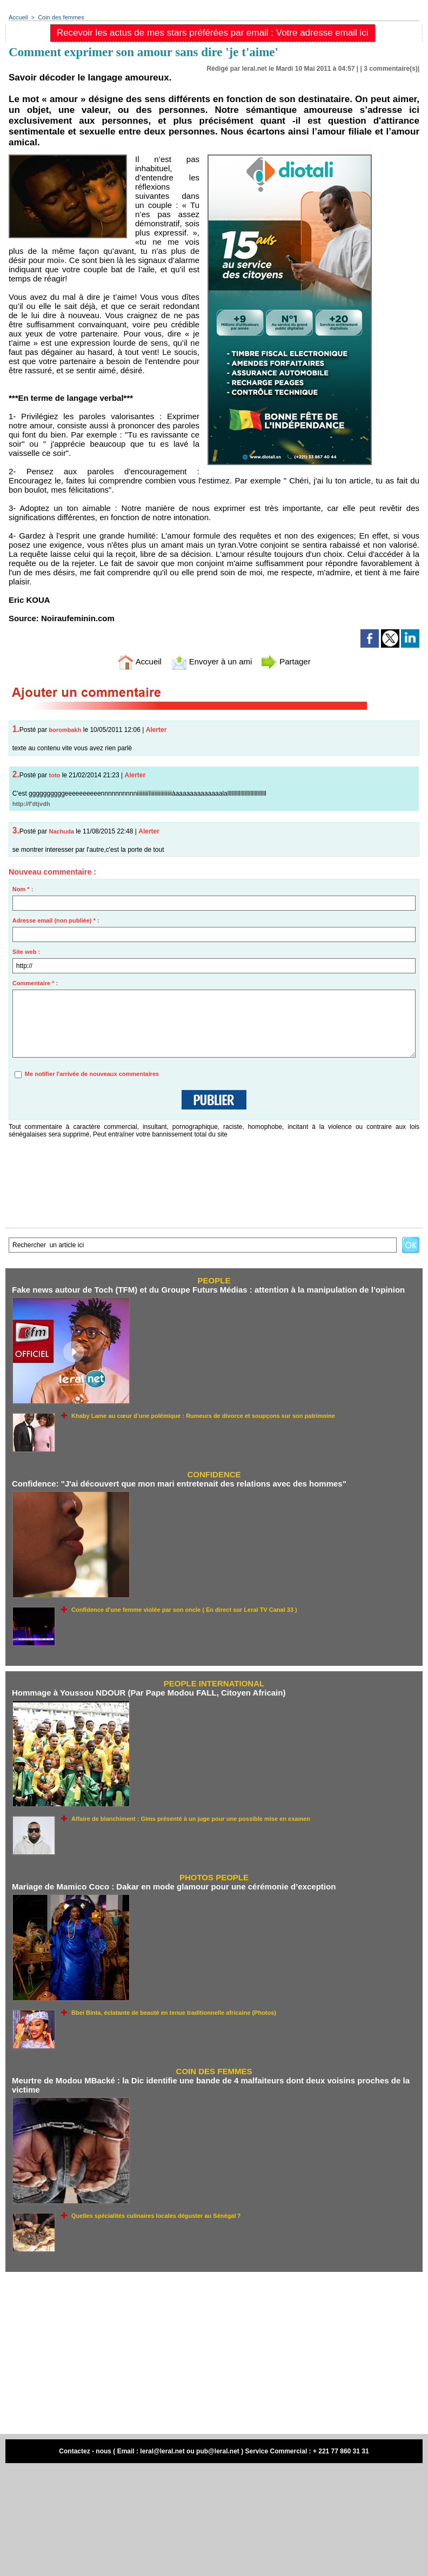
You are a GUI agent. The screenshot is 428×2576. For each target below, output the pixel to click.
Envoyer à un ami (211, 661)
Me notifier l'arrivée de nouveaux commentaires (92, 1074)
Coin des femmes (61, 17)
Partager (286, 661)
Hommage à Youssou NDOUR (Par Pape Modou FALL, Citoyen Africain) (148, 1692)
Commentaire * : (35, 983)
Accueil (18, 17)
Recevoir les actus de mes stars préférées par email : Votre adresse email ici (213, 33)
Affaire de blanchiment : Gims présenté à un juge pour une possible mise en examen (190, 1818)
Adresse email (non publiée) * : (55, 920)
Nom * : (23, 889)
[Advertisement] (214, 2353)
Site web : (26, 952)
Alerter (156, 730)
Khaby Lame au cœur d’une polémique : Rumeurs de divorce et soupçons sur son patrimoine (203, 1416)
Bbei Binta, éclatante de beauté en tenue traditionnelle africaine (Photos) (173, 2012)
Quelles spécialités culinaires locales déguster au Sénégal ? (155, 2215)
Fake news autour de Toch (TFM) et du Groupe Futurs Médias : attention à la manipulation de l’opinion (208, 1289)
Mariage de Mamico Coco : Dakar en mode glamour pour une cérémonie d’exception (174, 1886)
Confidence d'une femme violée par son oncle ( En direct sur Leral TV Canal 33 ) (184, 1609)
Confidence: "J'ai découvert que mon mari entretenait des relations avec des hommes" (179, 1483)
